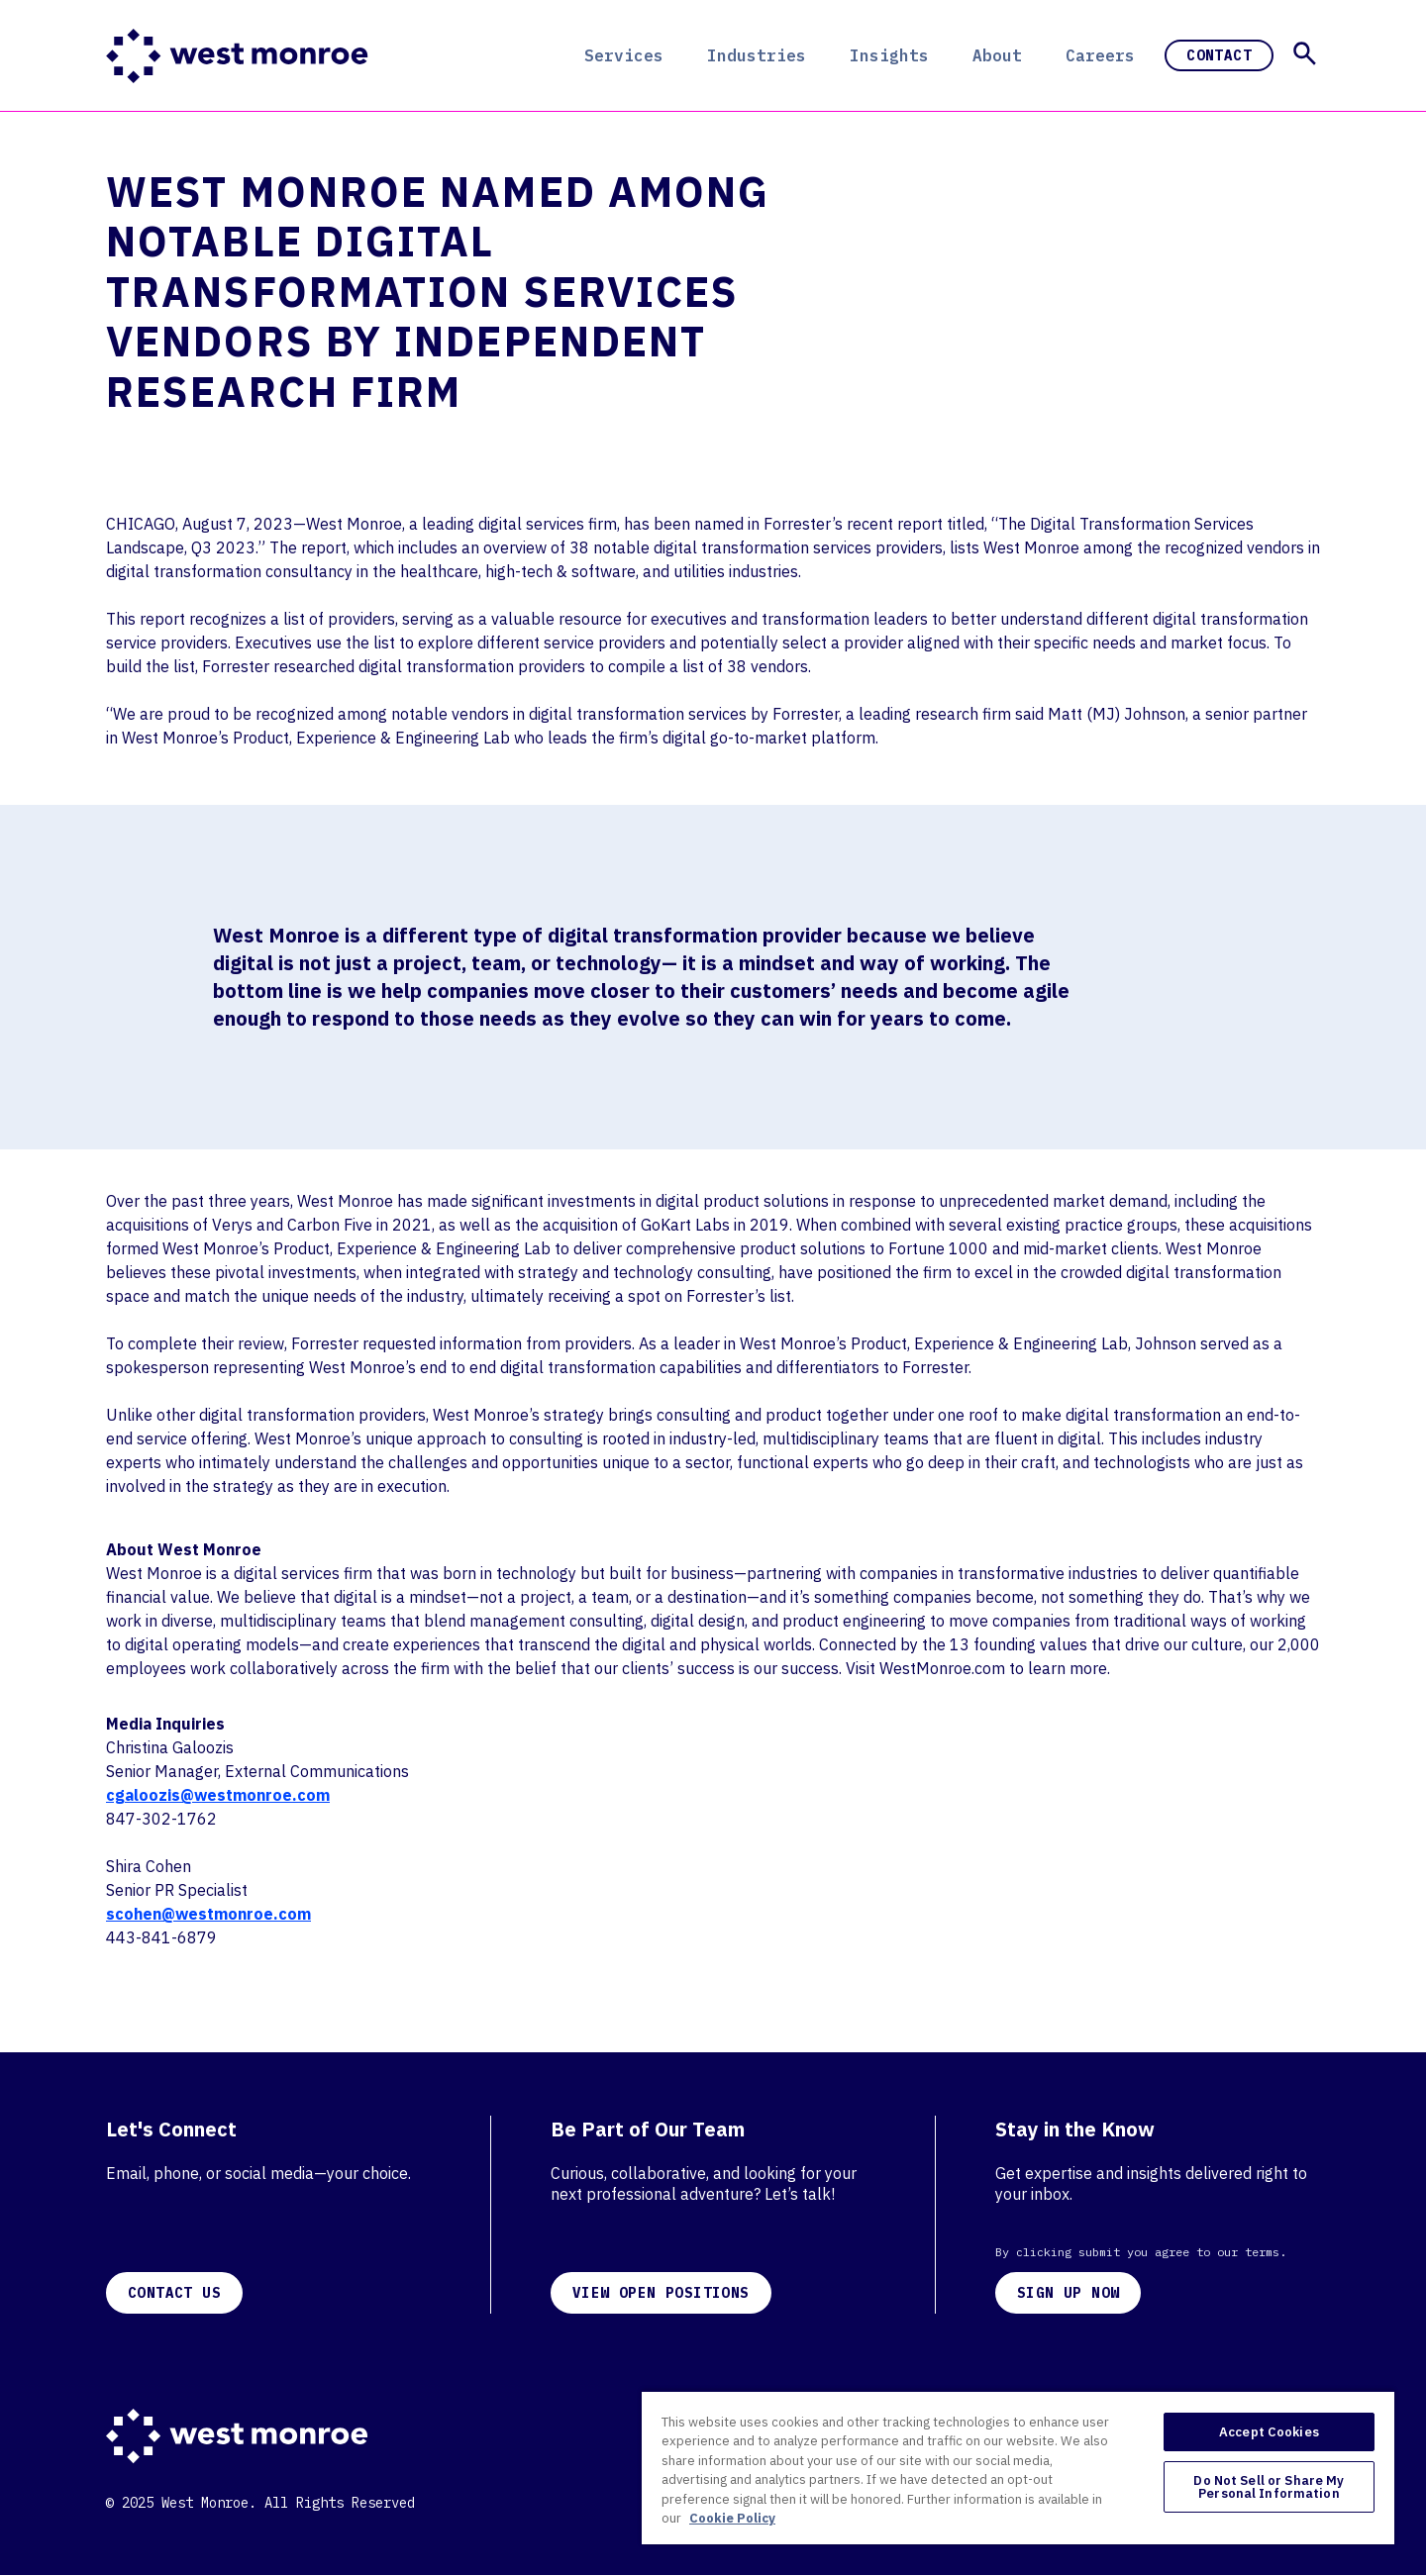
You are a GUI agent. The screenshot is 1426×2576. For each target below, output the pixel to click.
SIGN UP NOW (1068, 2293)
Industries (756, 55)
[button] (1304, 53)
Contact (1219, 55)
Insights (889, 55)
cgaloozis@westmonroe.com (218, 1795)
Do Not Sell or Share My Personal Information (1268, 2487)
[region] (1018, 2467)
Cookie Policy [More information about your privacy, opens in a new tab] (732, 2518)
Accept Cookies (1269, 2432)
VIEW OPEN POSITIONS (661, 2293)
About (997, 55)
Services (623, 55)
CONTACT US (174, 2293)
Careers (1100, 55)
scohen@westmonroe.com (208, 1914)
